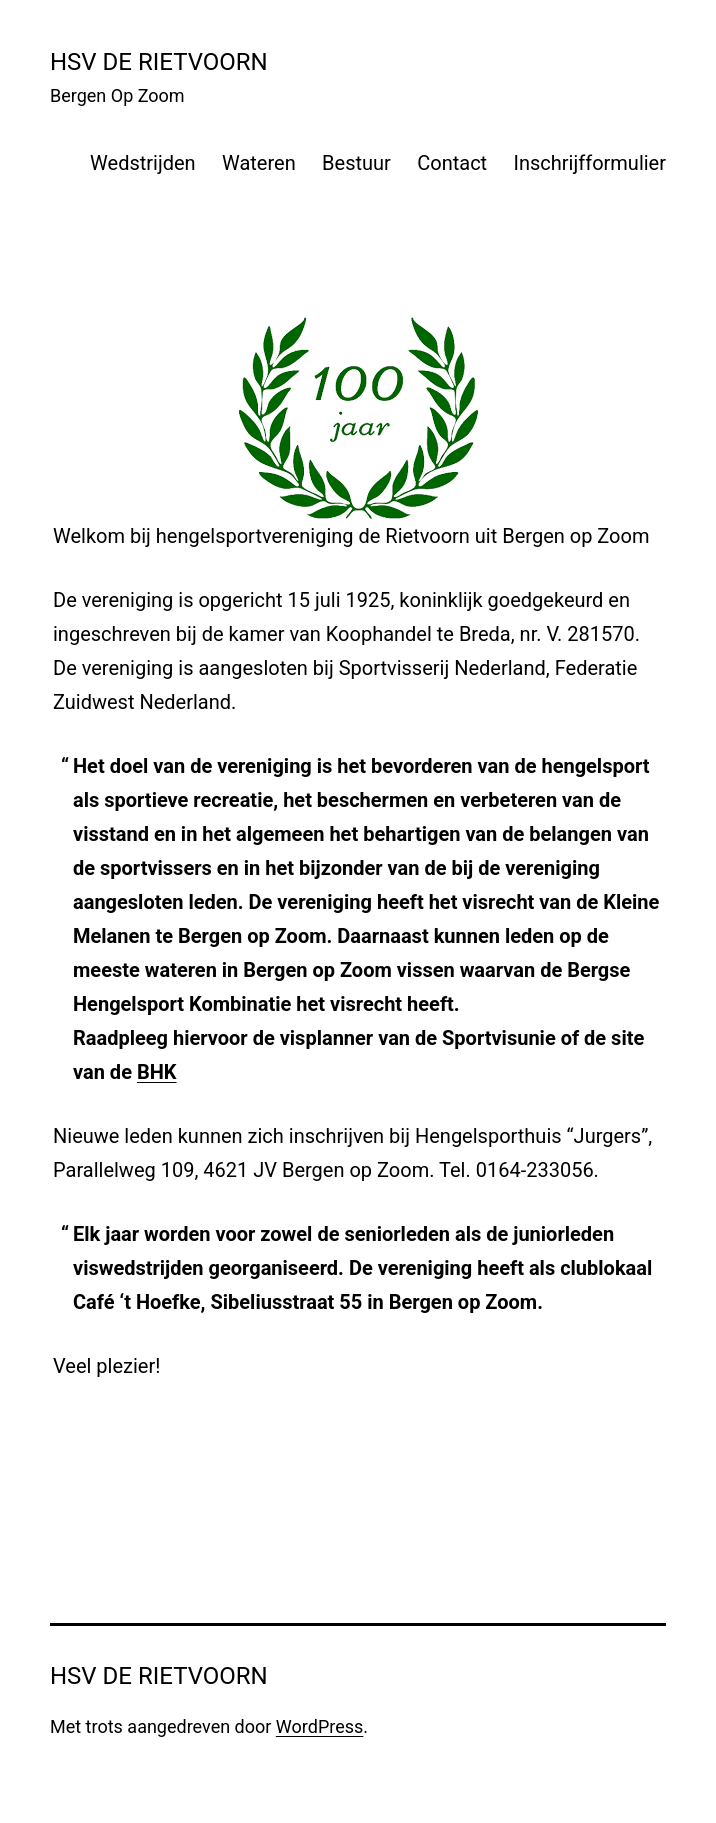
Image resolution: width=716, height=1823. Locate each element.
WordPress (319, 1726)
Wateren (259, 163)
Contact (452, 163)
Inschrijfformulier (590, 163)
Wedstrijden (143, 163)
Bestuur (356, 163)
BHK (157, 1072)
